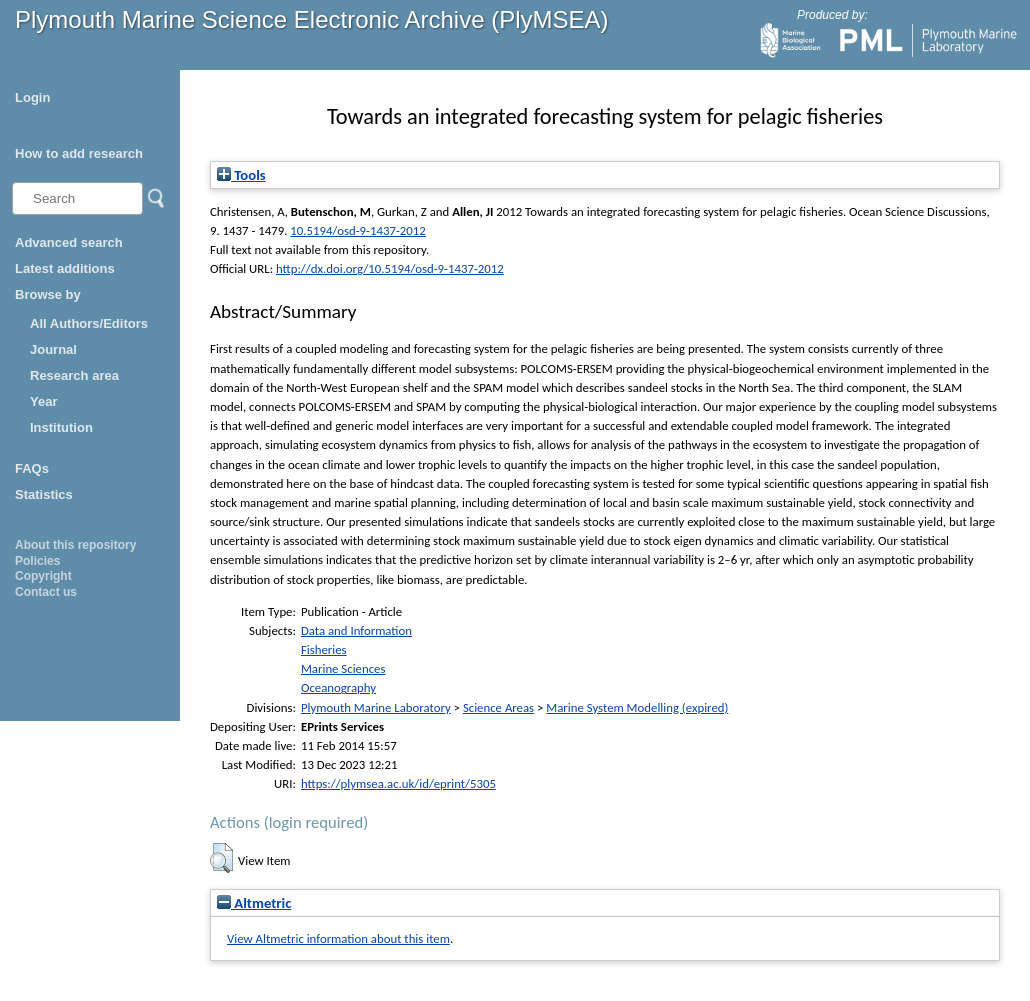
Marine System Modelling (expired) (637, 707)
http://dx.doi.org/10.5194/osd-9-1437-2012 (390, 268)
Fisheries (324, 649)
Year (43, 401)
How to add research (79, 153)
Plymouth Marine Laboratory (376, 707)
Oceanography (338, 687)
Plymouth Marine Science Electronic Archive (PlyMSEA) (312, 19)
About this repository (75, 545)
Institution (61, 427)
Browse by (48, 294)
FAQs (32, 468)
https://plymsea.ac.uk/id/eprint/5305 (398, 783)
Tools (241, 175)
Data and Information (356, 630)
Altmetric (254, 903)
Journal (53, 349)
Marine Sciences (343, 668)
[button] (221, 858)
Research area (74, 375)
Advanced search (69, 242)
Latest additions (65, 268)
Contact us (46, 592)
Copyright (43, 576)
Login (32, 97)
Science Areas (498, 707)
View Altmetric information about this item (338, 938)
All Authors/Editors (89, 323)
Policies (37, 561)
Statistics (44, 494)
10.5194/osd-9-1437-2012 (357, 230)
